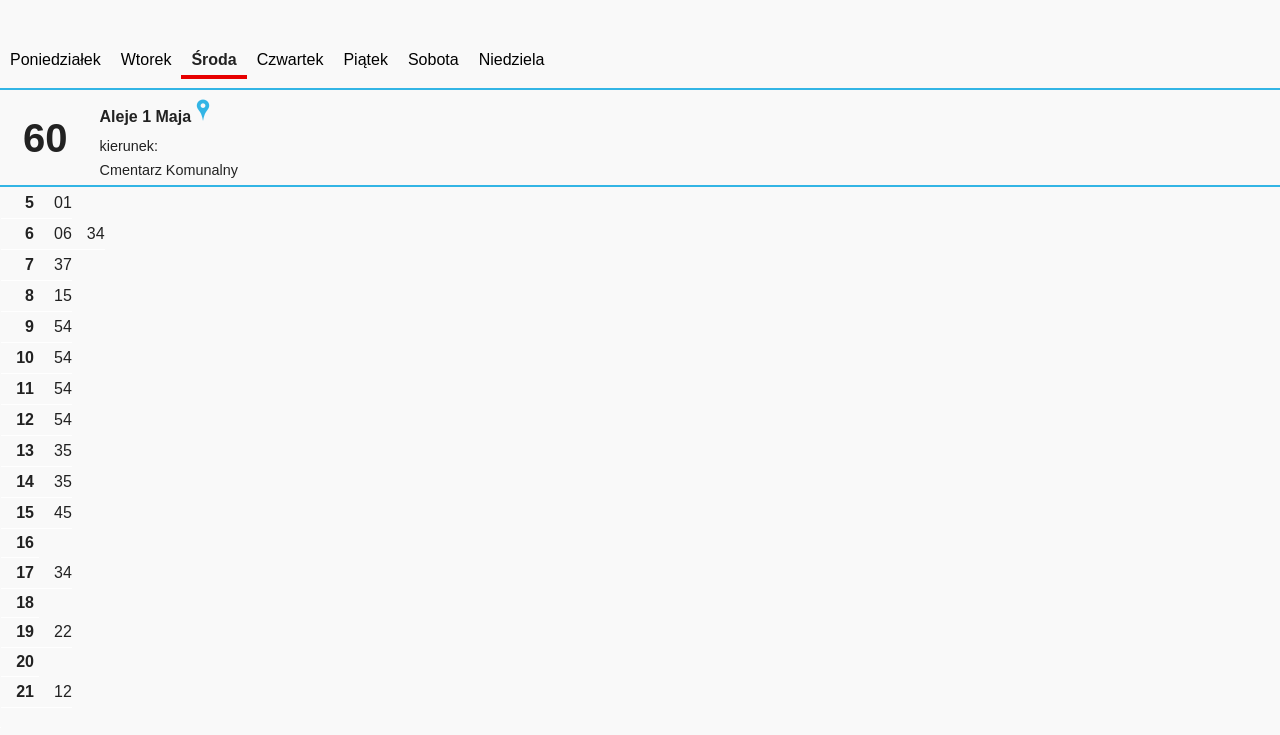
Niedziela (512, 59)
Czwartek (290, 59)
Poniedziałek (55, 59)
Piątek (365, 59)
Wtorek (146, 59)
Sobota (433, 59)
